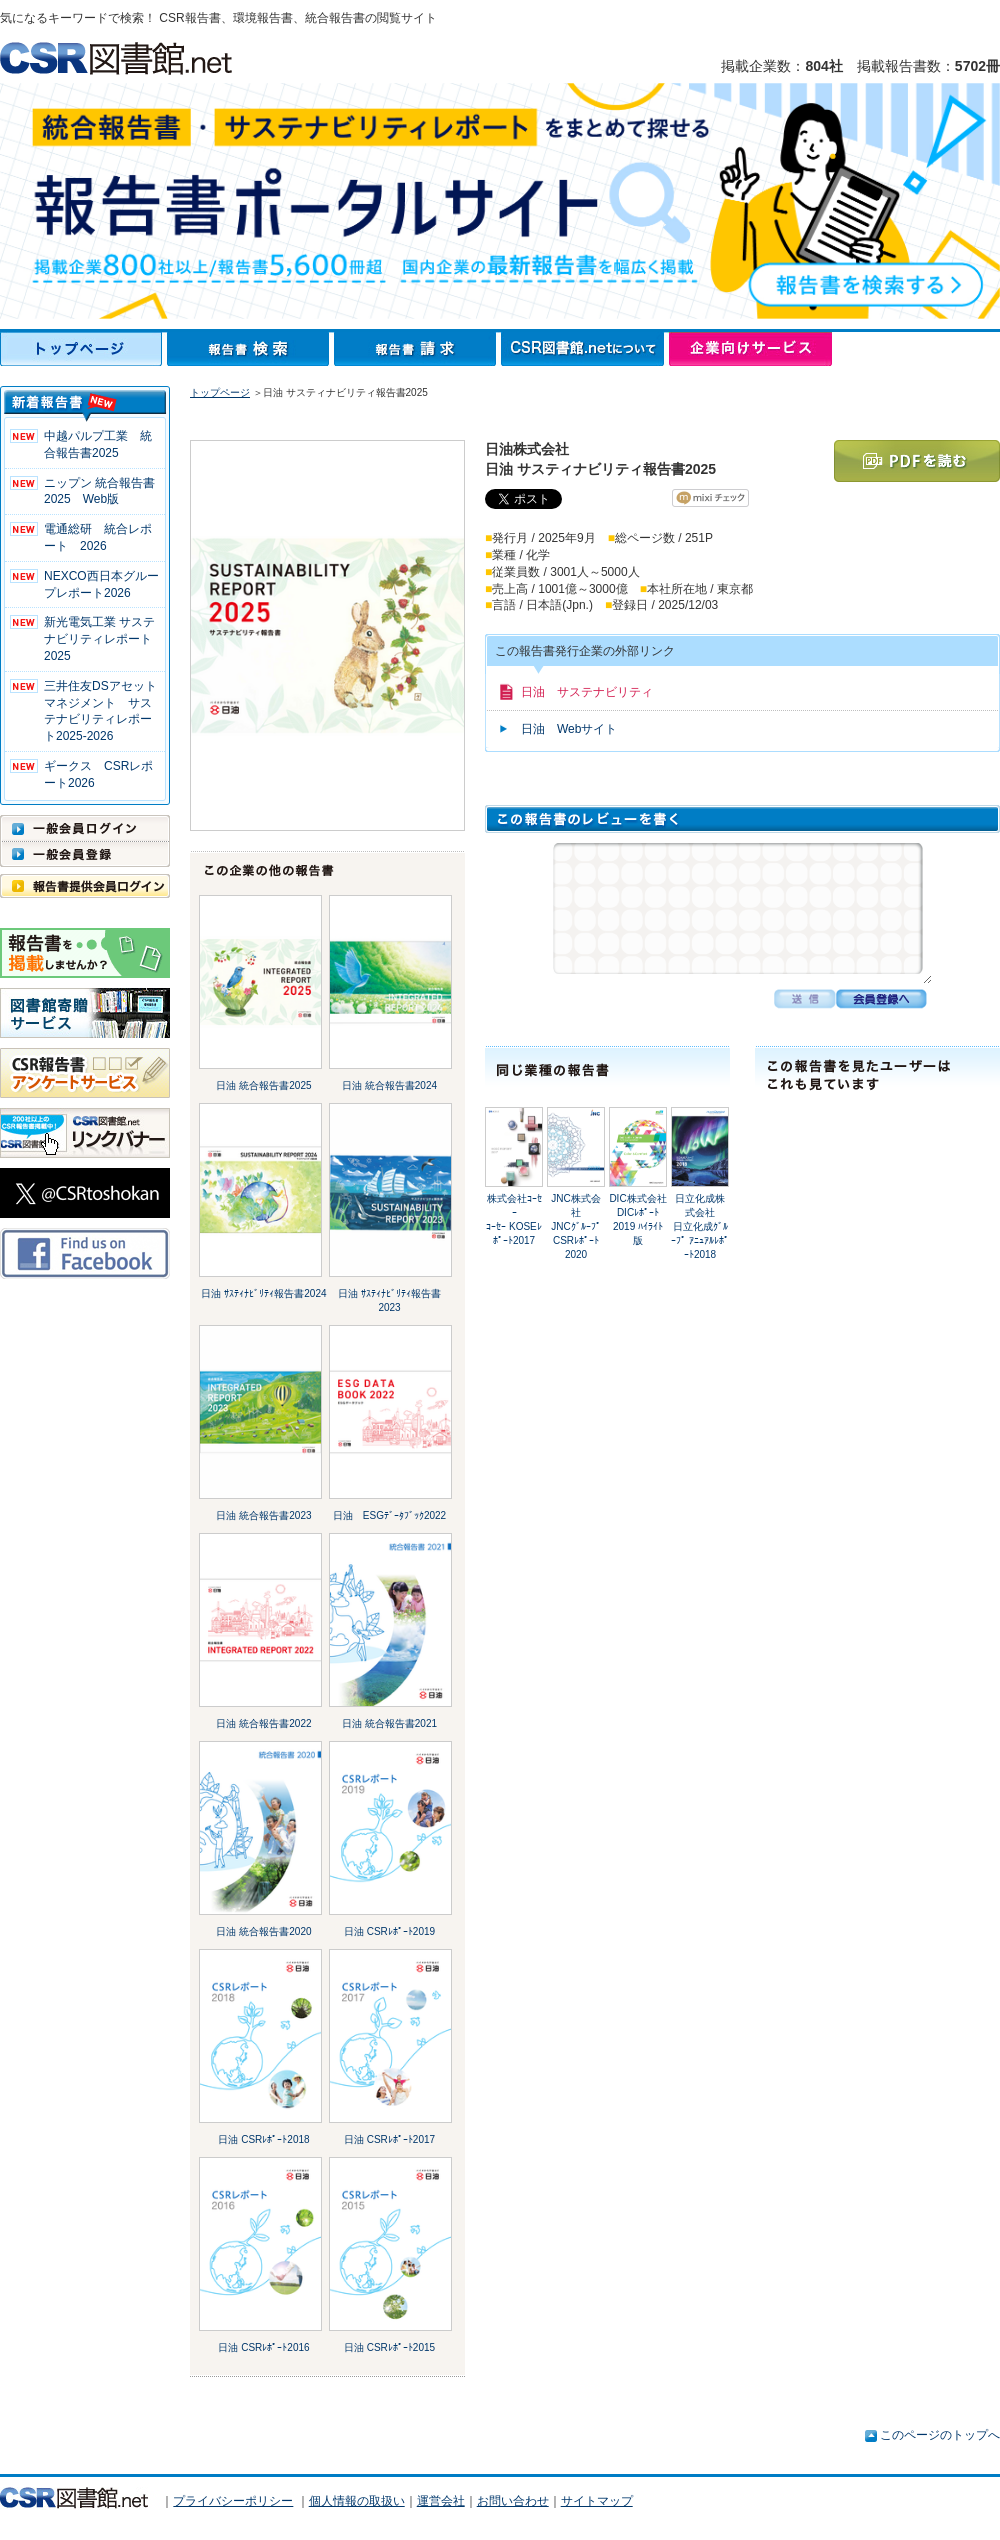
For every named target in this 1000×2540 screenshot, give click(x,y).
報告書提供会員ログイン (85, 886)
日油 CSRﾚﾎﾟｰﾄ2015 (389, 2347)
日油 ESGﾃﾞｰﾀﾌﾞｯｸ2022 (389, 1515)
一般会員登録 (85, 854)
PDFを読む (917, 461)
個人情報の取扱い (357, 2501)
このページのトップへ (940, 2435)
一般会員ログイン (85, 828)
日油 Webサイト (569, 729)
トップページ (83, 349)
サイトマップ (597, 2501)
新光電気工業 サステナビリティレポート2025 (99, 639)
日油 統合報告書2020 (263, 1931)
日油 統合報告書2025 (263, 1085)
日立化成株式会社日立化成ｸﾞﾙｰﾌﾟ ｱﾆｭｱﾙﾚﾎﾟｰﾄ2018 (700, 1226)
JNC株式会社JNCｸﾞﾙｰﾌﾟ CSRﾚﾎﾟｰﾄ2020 (575, 1226)
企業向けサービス (750, 349)
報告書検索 (250, 349)
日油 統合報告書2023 (263, 1515)
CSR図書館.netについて (585, 349)
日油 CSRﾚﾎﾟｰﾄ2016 (263, 2347)
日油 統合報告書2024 (389, 1085)
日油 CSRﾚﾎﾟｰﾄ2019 (389, 1931)
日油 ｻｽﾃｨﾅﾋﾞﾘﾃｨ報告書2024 (263, 1293)
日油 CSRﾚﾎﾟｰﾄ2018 (263, 2139)
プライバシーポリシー (233, 2501)
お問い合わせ (513, 2501)
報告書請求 (417, 349)
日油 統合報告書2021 (389, 1723)
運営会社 (441, 2501)
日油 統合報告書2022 (263, 1723)
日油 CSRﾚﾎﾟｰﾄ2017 (389, 2139)
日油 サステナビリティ (587, 692)
